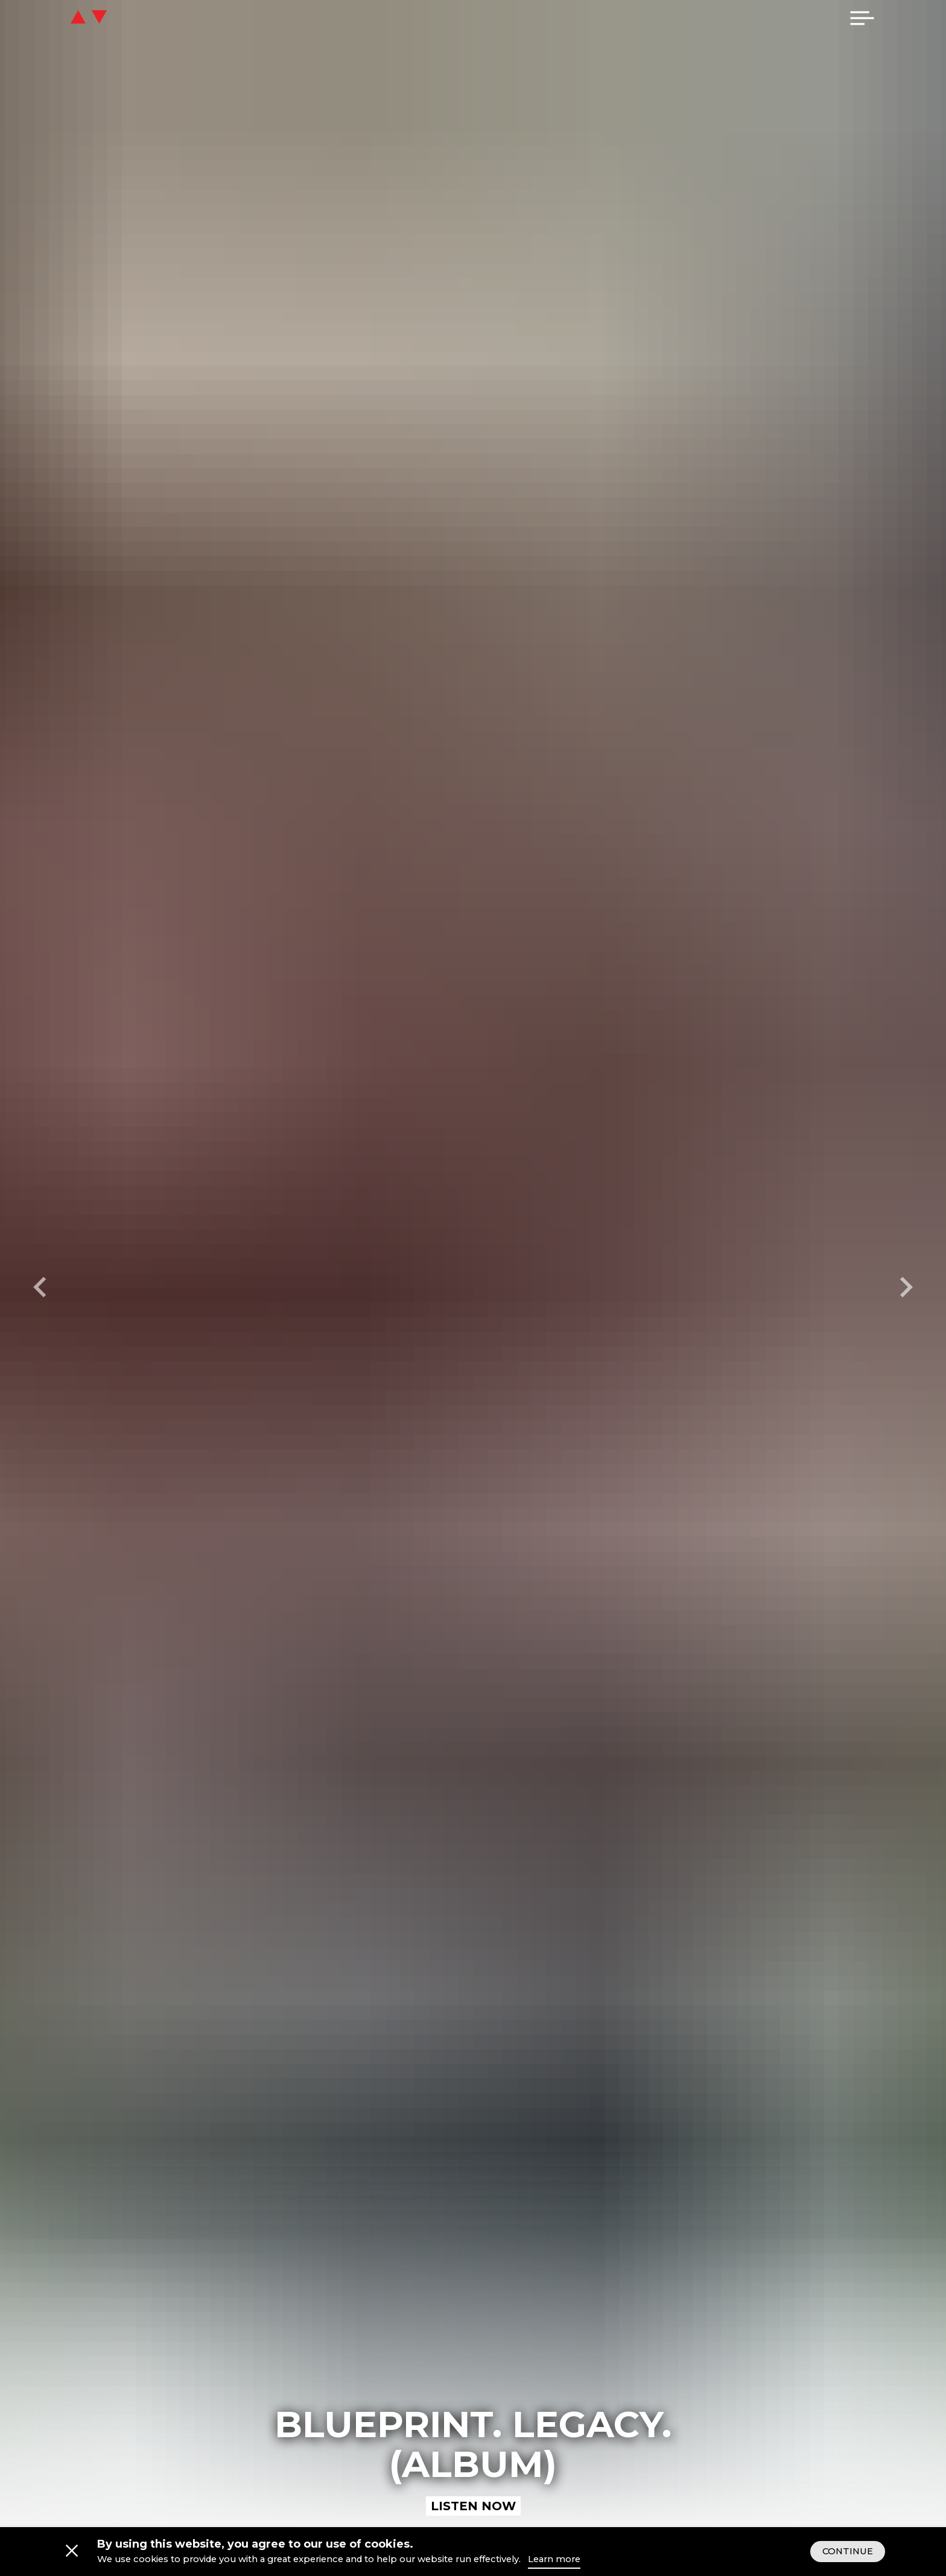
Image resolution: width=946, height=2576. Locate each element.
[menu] (861, 18)
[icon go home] (113, 18)
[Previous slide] (96, 1288)
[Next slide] (850, 1288)
